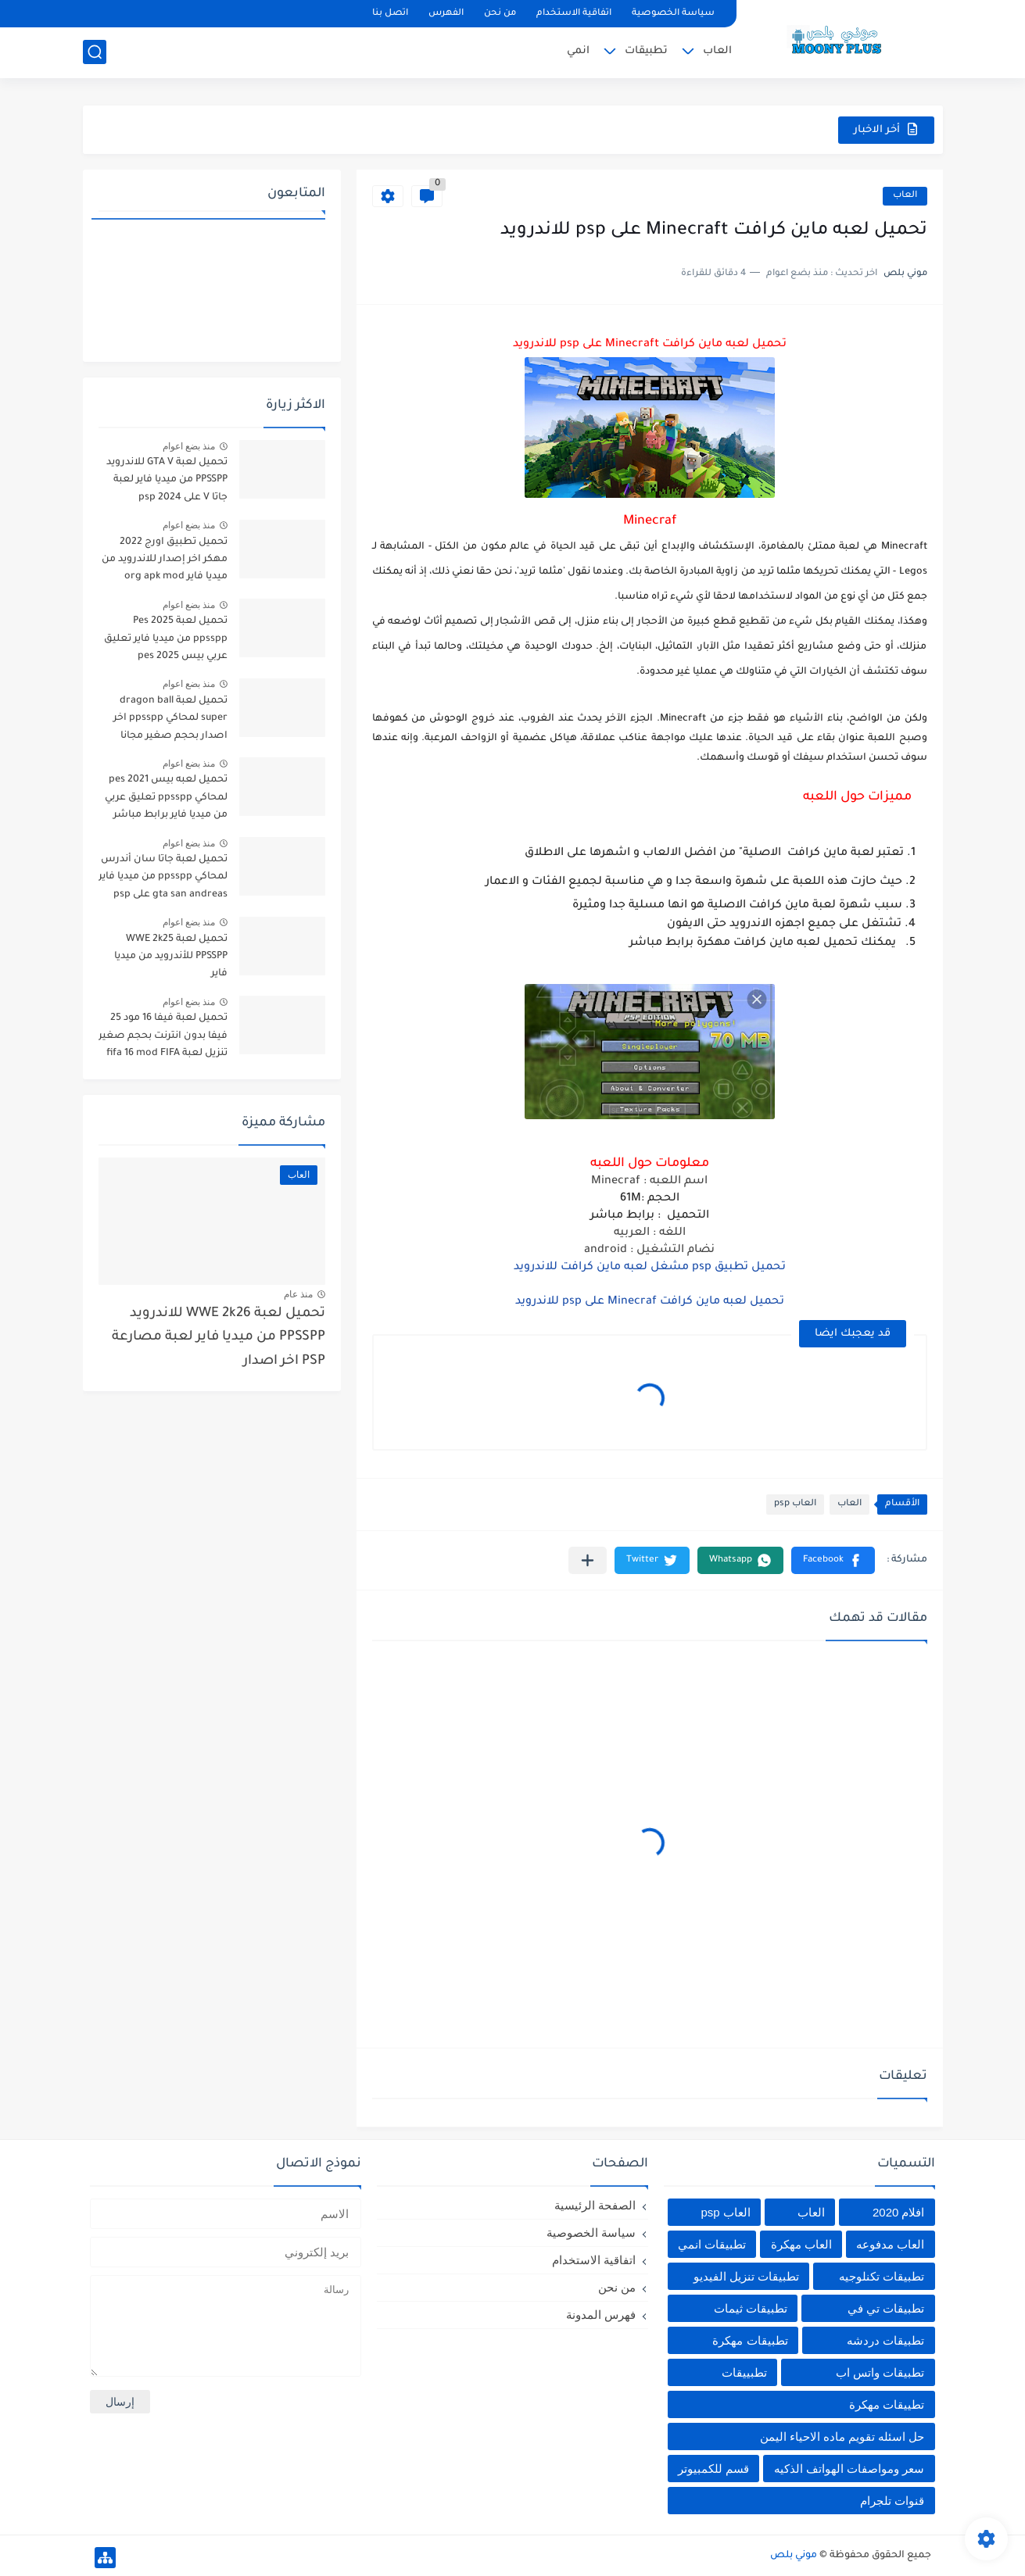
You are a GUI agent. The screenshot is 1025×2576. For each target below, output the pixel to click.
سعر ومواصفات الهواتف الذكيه (849, 2468)
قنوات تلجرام (892, 2500)
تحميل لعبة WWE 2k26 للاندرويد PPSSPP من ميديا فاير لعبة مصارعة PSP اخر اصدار (218, 1338)
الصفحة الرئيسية (595, 2205)
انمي (578, 51)
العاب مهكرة (801, 2244)
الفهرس (446, 14)
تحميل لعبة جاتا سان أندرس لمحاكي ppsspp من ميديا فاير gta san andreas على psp (163, 877)
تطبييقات (744, 2372)
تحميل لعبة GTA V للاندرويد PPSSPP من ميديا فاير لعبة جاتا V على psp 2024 (167, 480)
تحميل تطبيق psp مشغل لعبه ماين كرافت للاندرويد (650, 1267)
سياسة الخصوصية (673, 14)
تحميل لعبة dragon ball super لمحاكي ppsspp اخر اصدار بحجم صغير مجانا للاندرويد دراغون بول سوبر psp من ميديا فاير (169, 721)
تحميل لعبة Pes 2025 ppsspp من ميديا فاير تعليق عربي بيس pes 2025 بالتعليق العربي (165, 641)
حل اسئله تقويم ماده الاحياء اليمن (842, 2436)
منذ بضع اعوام (189, 446)
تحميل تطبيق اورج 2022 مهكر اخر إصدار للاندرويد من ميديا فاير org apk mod (165, 560)
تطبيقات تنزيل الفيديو (746, 2276)
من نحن (500, 14)
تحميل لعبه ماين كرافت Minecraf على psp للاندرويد (649, 1302)
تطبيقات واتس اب (880, 2372)
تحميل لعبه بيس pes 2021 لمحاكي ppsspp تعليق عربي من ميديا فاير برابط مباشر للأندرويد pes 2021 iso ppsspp (166, 800)
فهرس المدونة (601, 2314)
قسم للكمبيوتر (713, 2468)
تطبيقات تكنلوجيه (881, 2276)
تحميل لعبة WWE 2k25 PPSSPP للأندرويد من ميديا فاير (171, 957)
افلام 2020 (899, 2212)
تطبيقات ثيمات (750, 2308)
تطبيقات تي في (886, 2308)
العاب (717, 51)
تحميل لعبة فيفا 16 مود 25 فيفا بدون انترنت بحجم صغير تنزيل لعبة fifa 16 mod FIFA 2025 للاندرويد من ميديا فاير (163, 1038)
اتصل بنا (390, 14)
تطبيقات (646, 51)
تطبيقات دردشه (885, 2340)
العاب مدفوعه (890, 2244)
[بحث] (94, 52)
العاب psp (795, 1504)
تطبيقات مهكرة (749, 2340)
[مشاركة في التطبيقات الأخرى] (587, 1560)
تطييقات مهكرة (886, 2404)
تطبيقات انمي (712, 2244)
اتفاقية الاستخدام (573, 14)
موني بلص (793, 2555)
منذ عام (298, 1294)
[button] (833, 1560)
